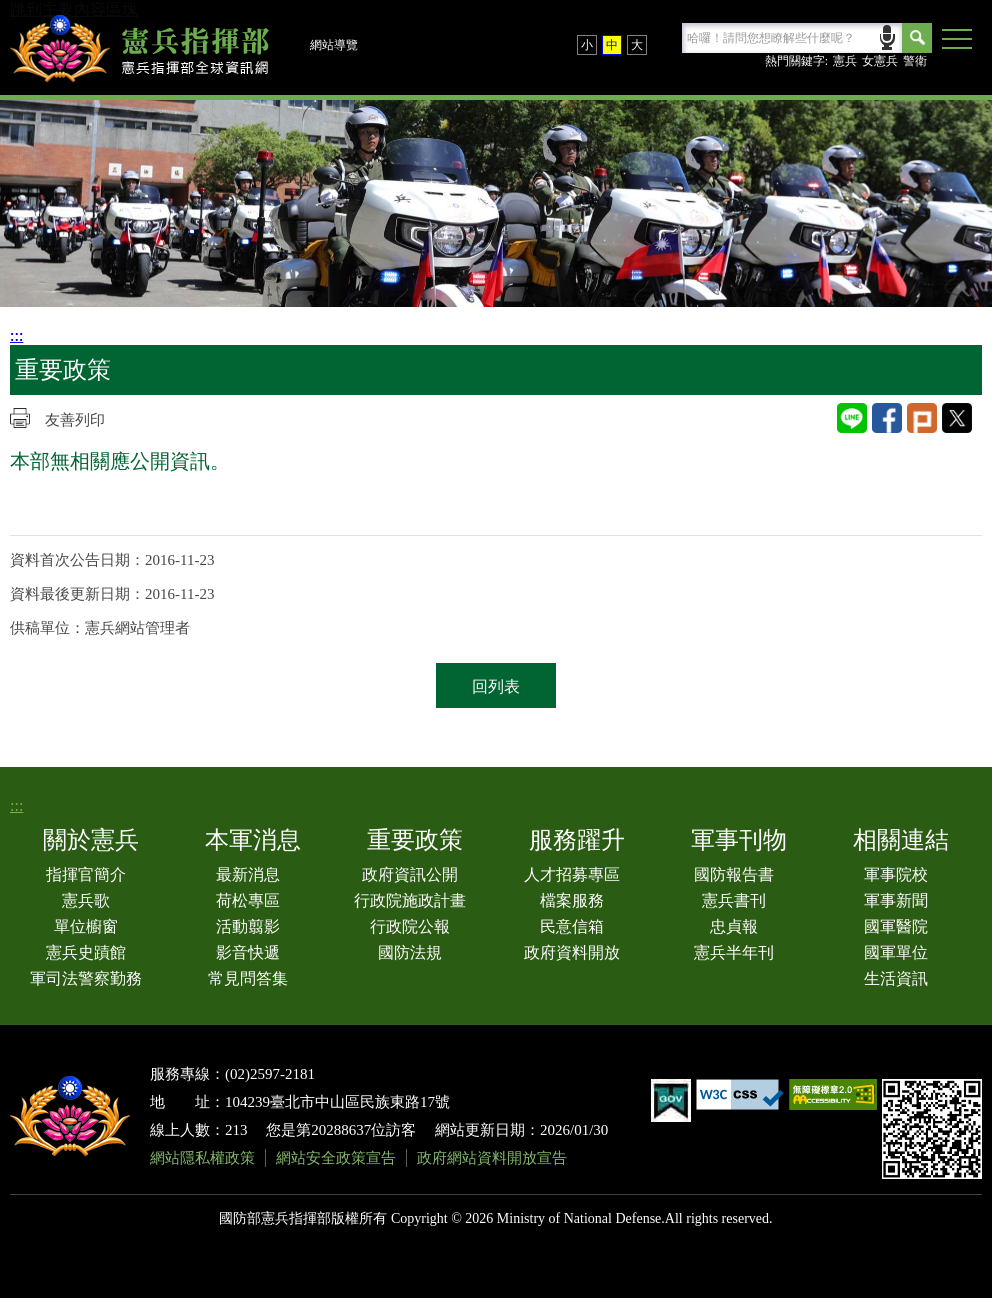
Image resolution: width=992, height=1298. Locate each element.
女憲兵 (880, 61)
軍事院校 (896, 874)
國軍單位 (896, 952)
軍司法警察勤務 (86, 978)
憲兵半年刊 (734, 952)
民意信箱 (572, 926)
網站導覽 (334, 45)
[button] (957, 40)
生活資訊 (896, 978)
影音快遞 (248, 952)
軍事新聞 (896, 900)
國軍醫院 (896, 926)
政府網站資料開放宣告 (492, 1158)
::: (16, 335)
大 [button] (637, 45)
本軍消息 (253, 840)
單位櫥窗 (86, 926)
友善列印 (75, 420)
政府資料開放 (572, 952)
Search (917, 38)
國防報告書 (734, 874)
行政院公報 (410, 926)
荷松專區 (248, 900)
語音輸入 (887, 35)
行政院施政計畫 (410, 900)
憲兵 (845, 61)
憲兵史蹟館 (86, 952)
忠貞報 (734, 926)
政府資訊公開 (410, 874)
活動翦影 (248, 926)
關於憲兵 (91, 840)
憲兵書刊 (734, 900)
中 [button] (612, 45)
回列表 (496, 686)
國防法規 (410, 952)
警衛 (915, 61)
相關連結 (901, 840)
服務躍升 (577, 840)
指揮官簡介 (86, 874)
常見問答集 (248, 978)
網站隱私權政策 (202, 1158)
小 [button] (587, 45)
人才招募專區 (572, 874)
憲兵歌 (86, 900)
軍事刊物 (739, 840)
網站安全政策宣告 (336, 1158)
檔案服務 (572, 900)
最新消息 (248, 874)
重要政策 (415, 840)
